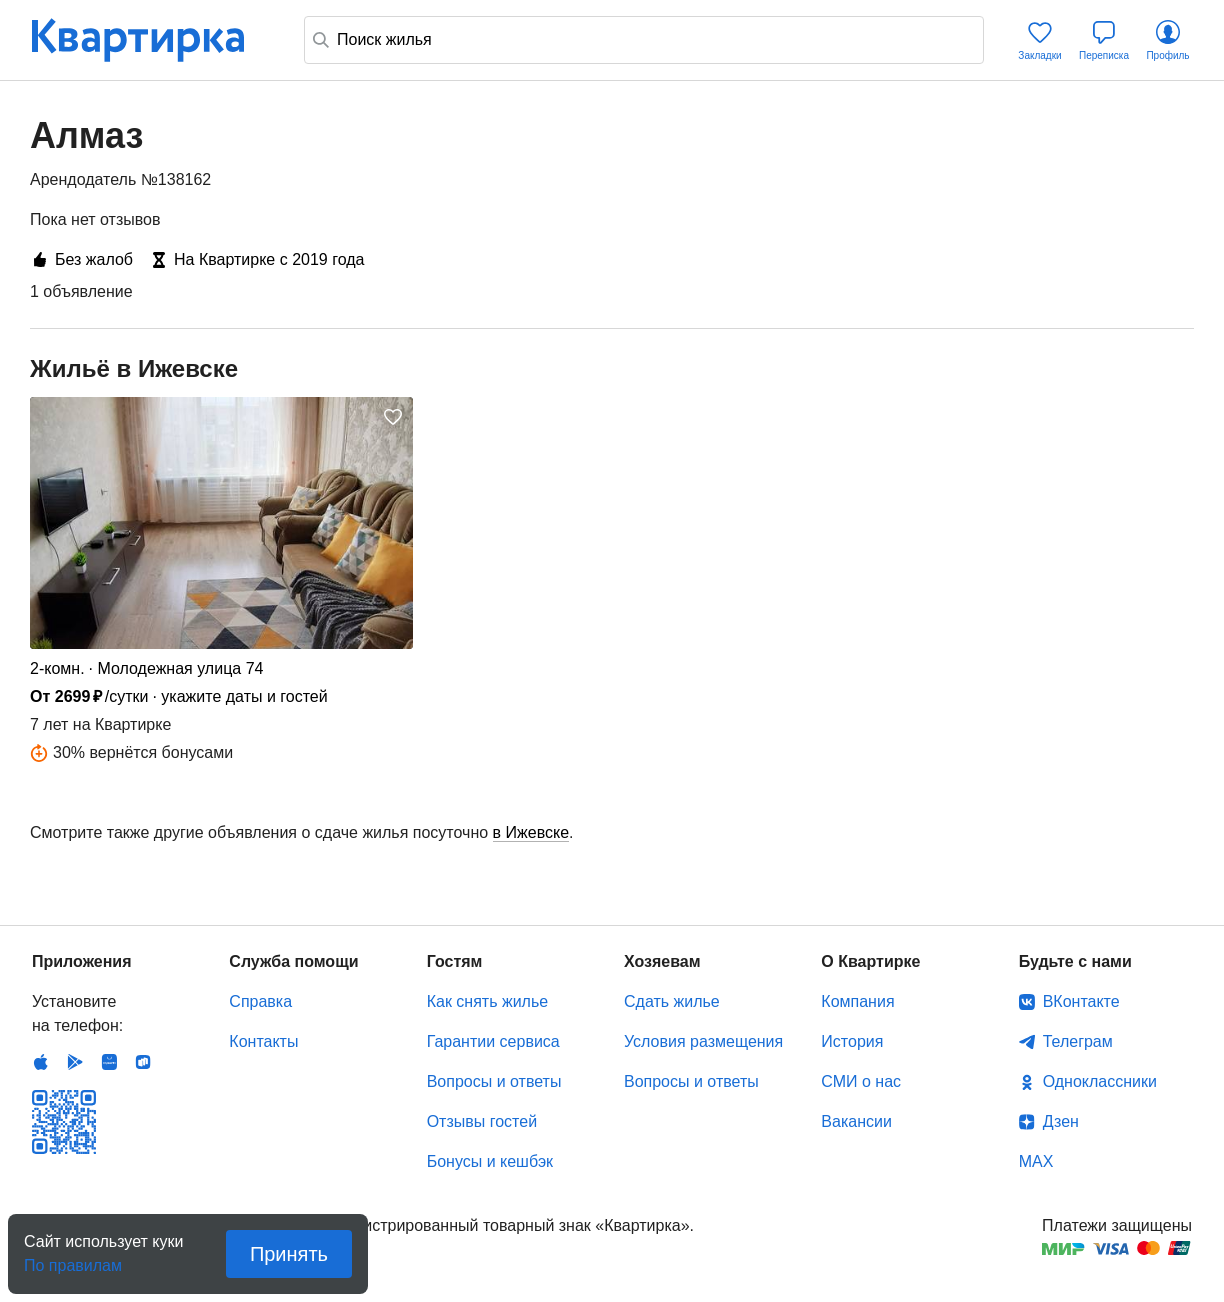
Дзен (1061, 1121)
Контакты (263, 1041)
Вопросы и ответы (494, 1081)
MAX (1036, 1161)
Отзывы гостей (482, 1121)
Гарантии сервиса (493, 1041)
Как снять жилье (487, 1001)
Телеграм (1078, 1041)
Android (75, 1062)
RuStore (143, 1062)
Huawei (109, 1062)
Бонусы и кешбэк (490, 1161)
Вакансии (856, 1121)
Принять (289, 1254)
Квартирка (152, 40)
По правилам (73, 1259)
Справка (260, 1001)
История (852, 1041)
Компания (857, 1001)
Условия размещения (703, 1041)
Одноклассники (1100, 1081)
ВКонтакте (1081, 1001)
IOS (41, 1062)
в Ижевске (531, 832)
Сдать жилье (672, 1001)
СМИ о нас (861, 1081)
